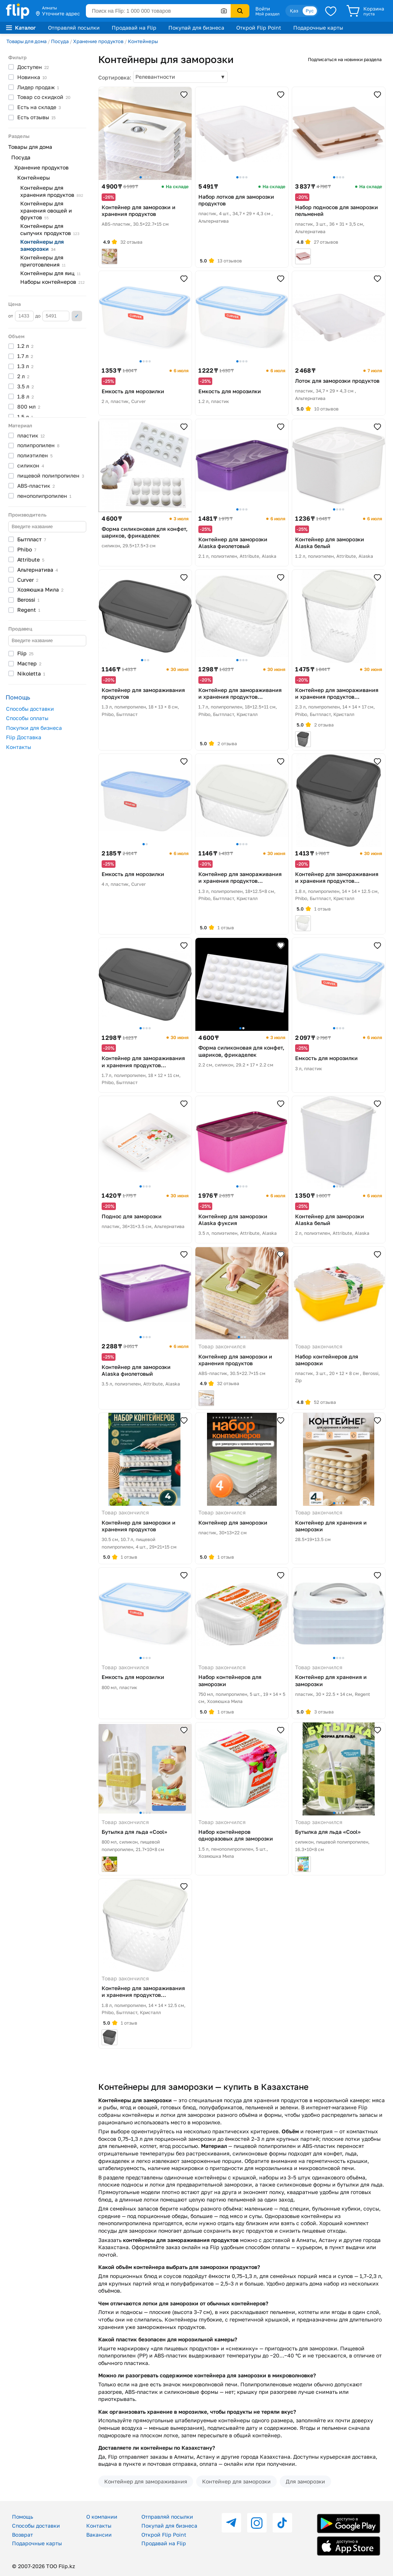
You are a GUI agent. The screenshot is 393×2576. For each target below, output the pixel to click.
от (21, 316)
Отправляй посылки (74, 27)
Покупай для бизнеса (196, 27)
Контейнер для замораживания (145, 2481)
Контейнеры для (42, 245)
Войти (262, 8)
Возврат (22, 2534)
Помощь (22, 2516)
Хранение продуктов (98, 41)
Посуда (60, 41)
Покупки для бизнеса (34, 728)
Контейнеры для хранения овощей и (46, 210)
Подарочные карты (318, 27)
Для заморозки (305, 2481)
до (52, 316)
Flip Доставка (23, 737)
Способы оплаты (27, 718)
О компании (101, 2516)
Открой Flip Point (258, 27)
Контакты (18, 747)
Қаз (294, 10)
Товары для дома (26, 41)
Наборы (52, 282)
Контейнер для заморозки (236, 2481)
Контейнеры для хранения (51, 191)
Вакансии (99, 2534)
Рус (310, 10)
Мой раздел (267, 14)
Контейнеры (143, 41)
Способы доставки (30, 708)
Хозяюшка (40, 589)
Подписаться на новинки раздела (345, 59)
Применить (77, 316)
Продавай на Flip (134, 27)
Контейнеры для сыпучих (50, 229)
